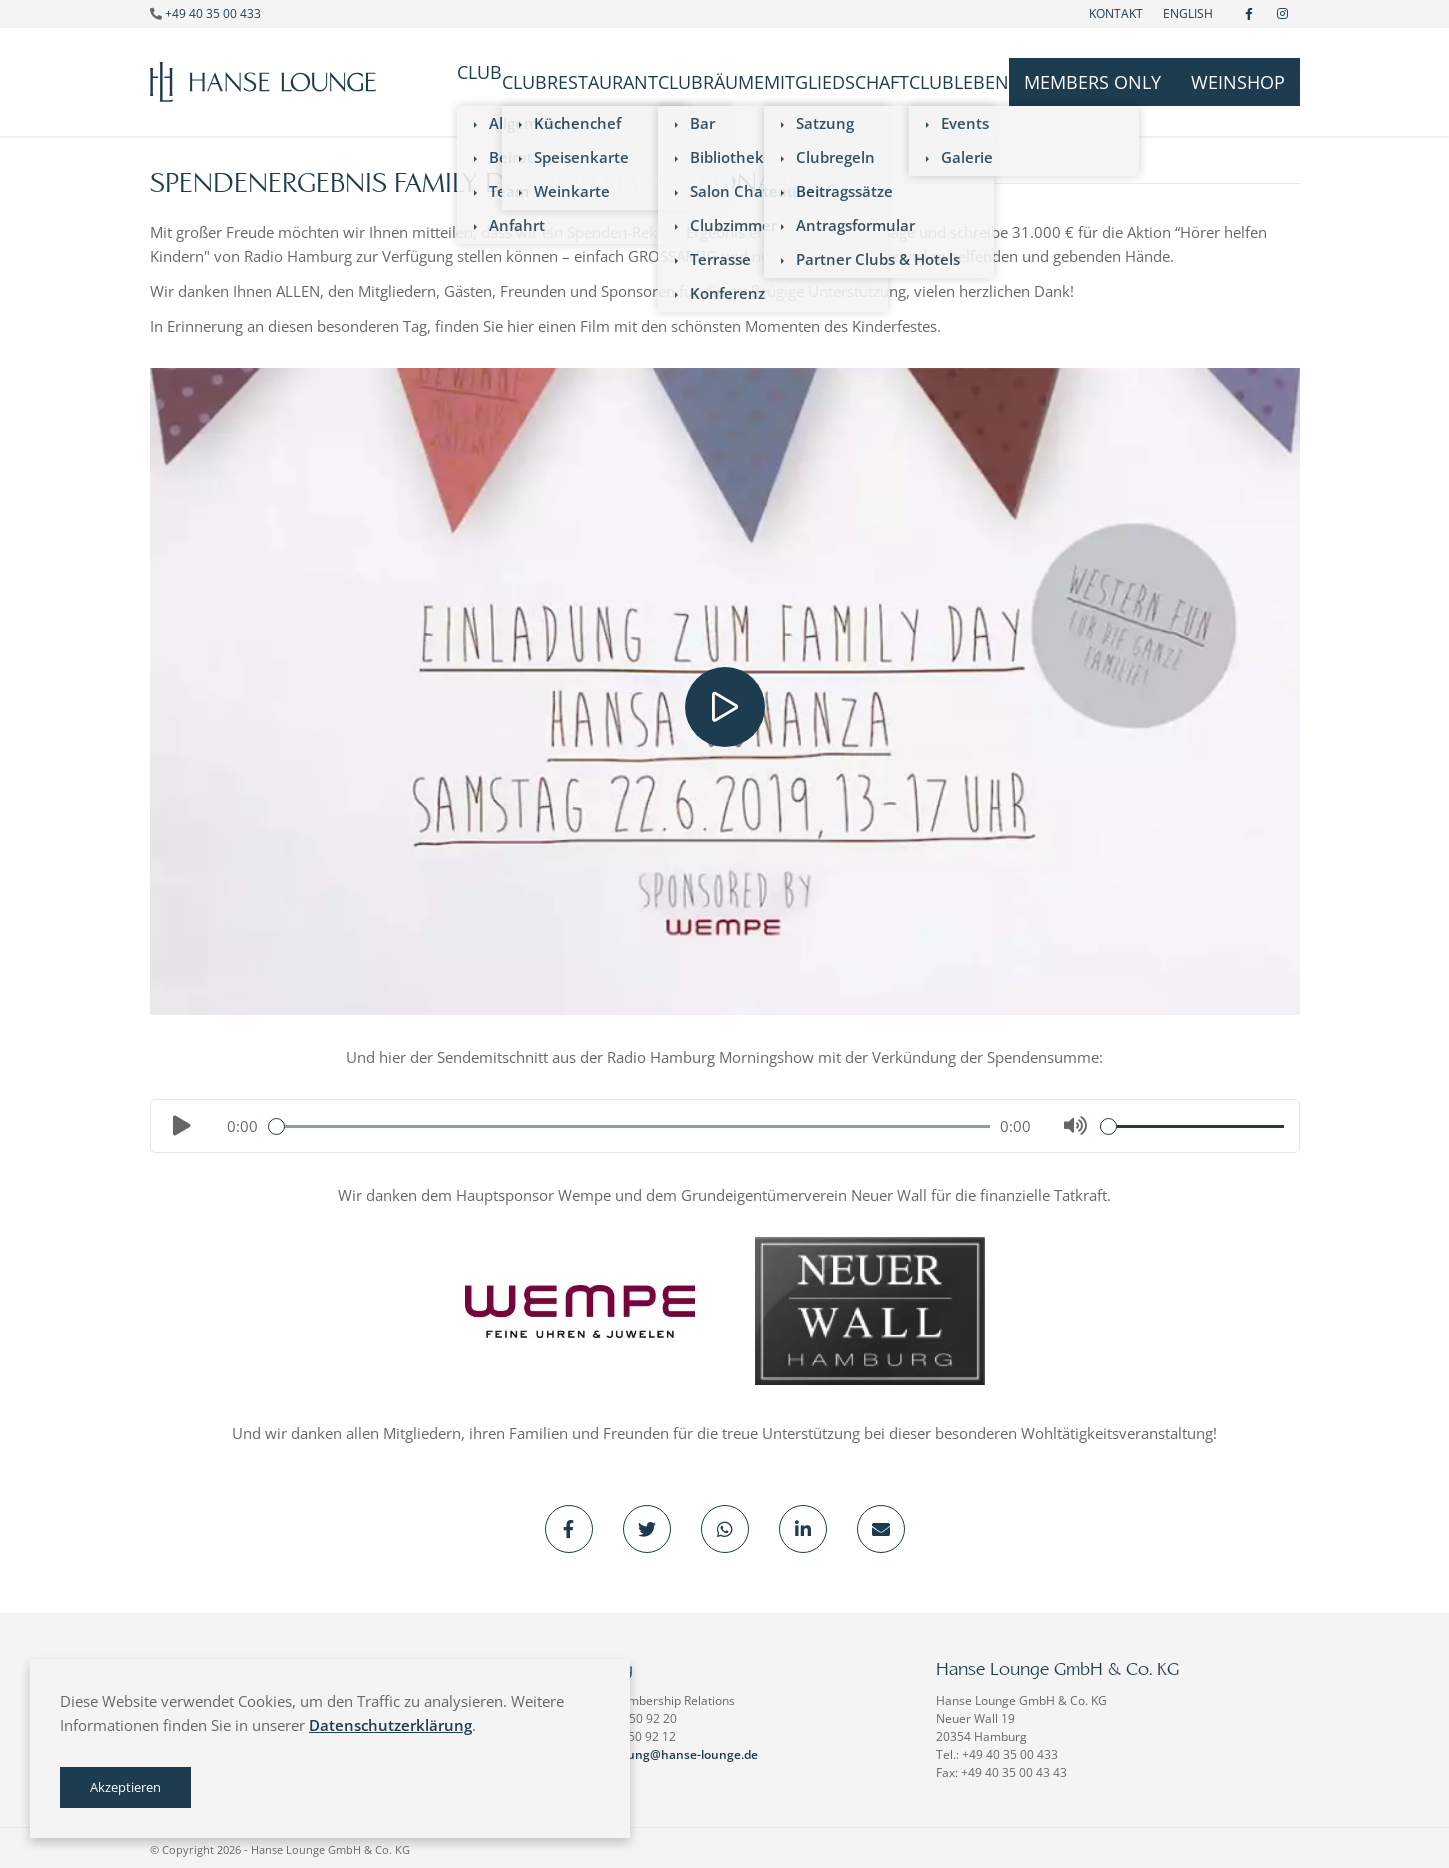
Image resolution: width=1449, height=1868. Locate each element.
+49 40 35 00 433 (213, 13)
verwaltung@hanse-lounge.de (671, 1750)
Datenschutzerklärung (390, 1725)
